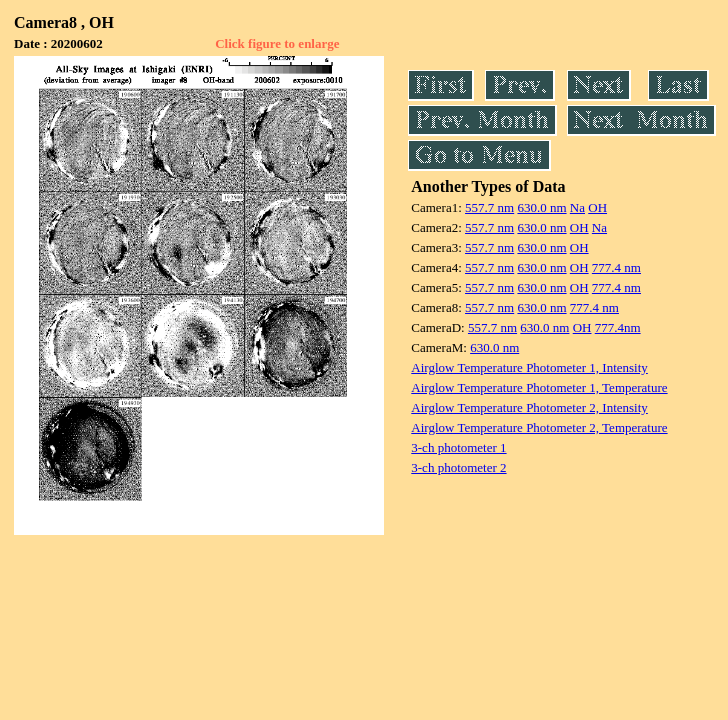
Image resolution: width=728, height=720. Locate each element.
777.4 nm (616, 267)
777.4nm (618, 327)
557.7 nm (489, 207)
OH (597, 207)
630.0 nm (541, 207)
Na (577, 207)
